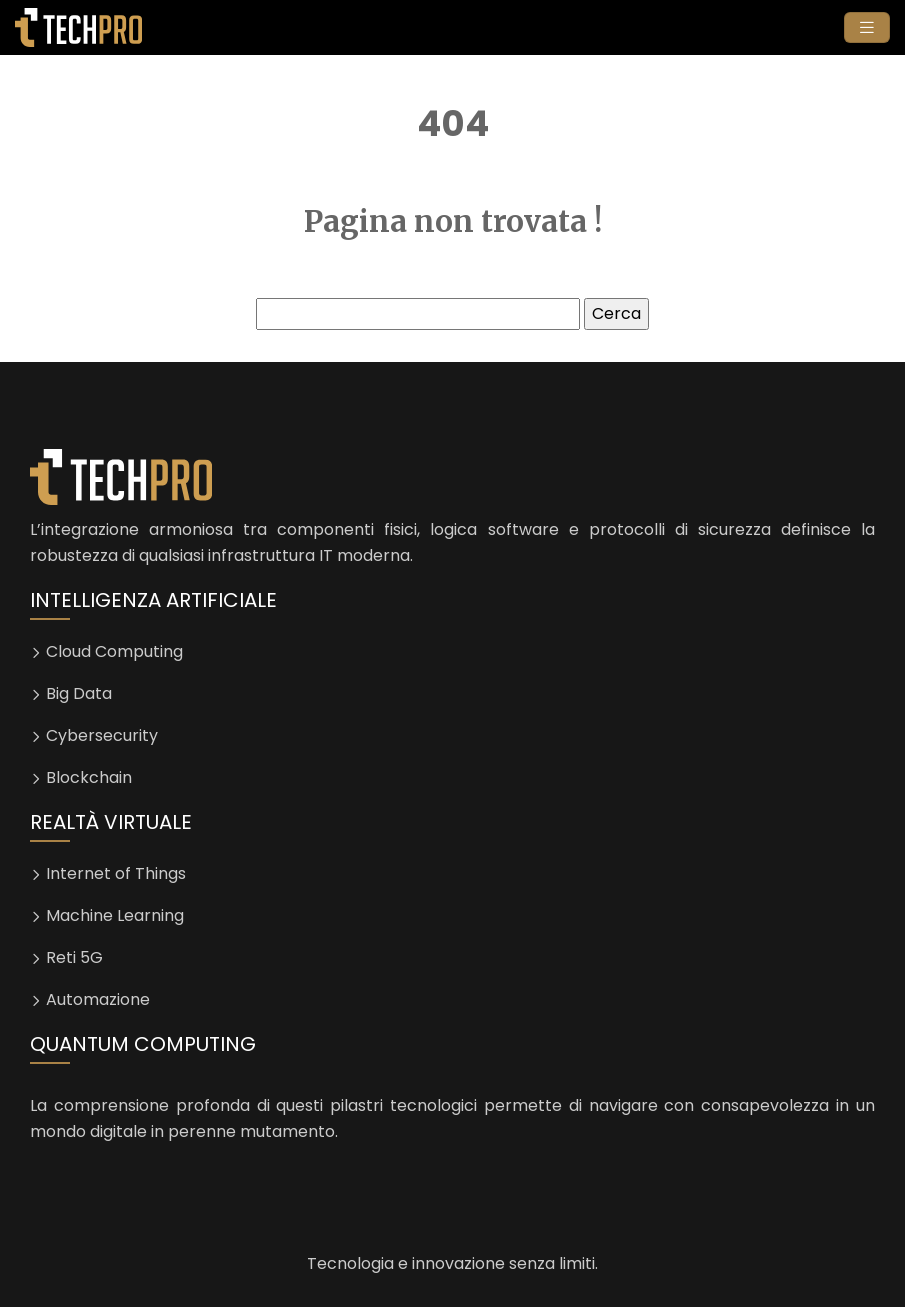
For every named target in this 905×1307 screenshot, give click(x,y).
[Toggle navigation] (867, 27)
